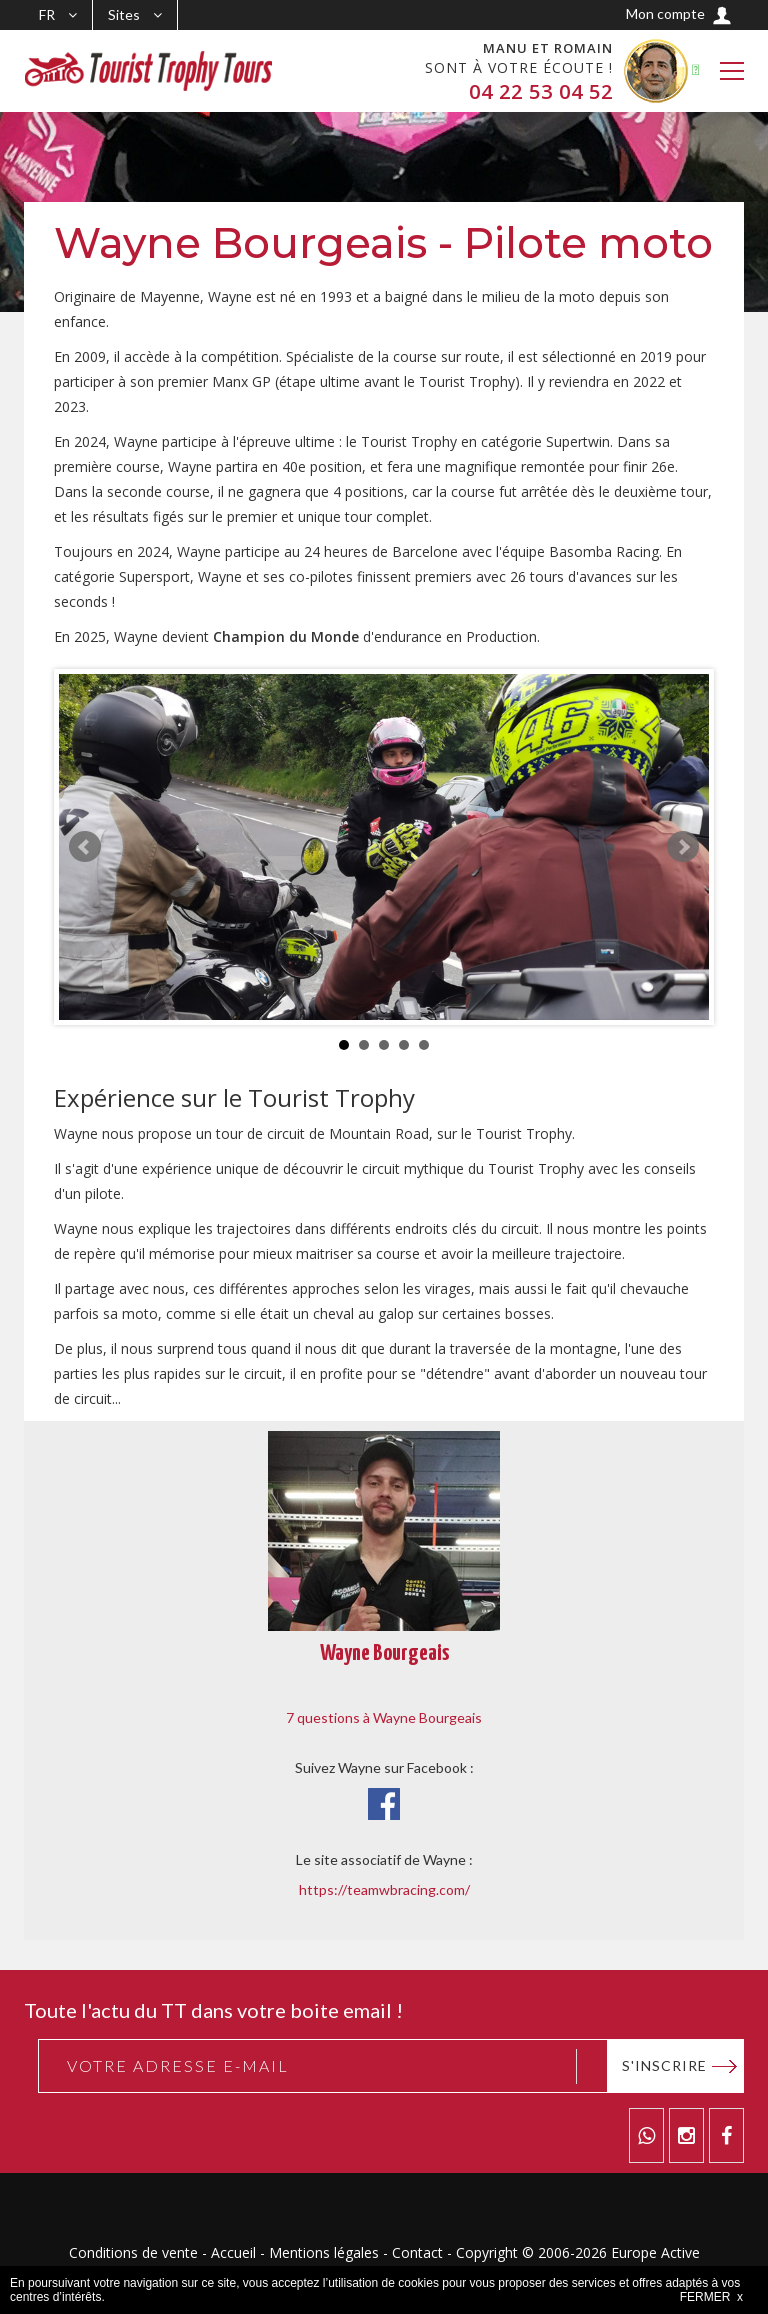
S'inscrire (664, 2065)
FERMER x (711, 2297)
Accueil (233, 2252)
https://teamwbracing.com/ (384, 1889)
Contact (417, 2252)
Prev (85, 847)
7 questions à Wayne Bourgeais (384, 1717)
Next (683, 847)
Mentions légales (324, 2252)
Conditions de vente (133, 2252)
